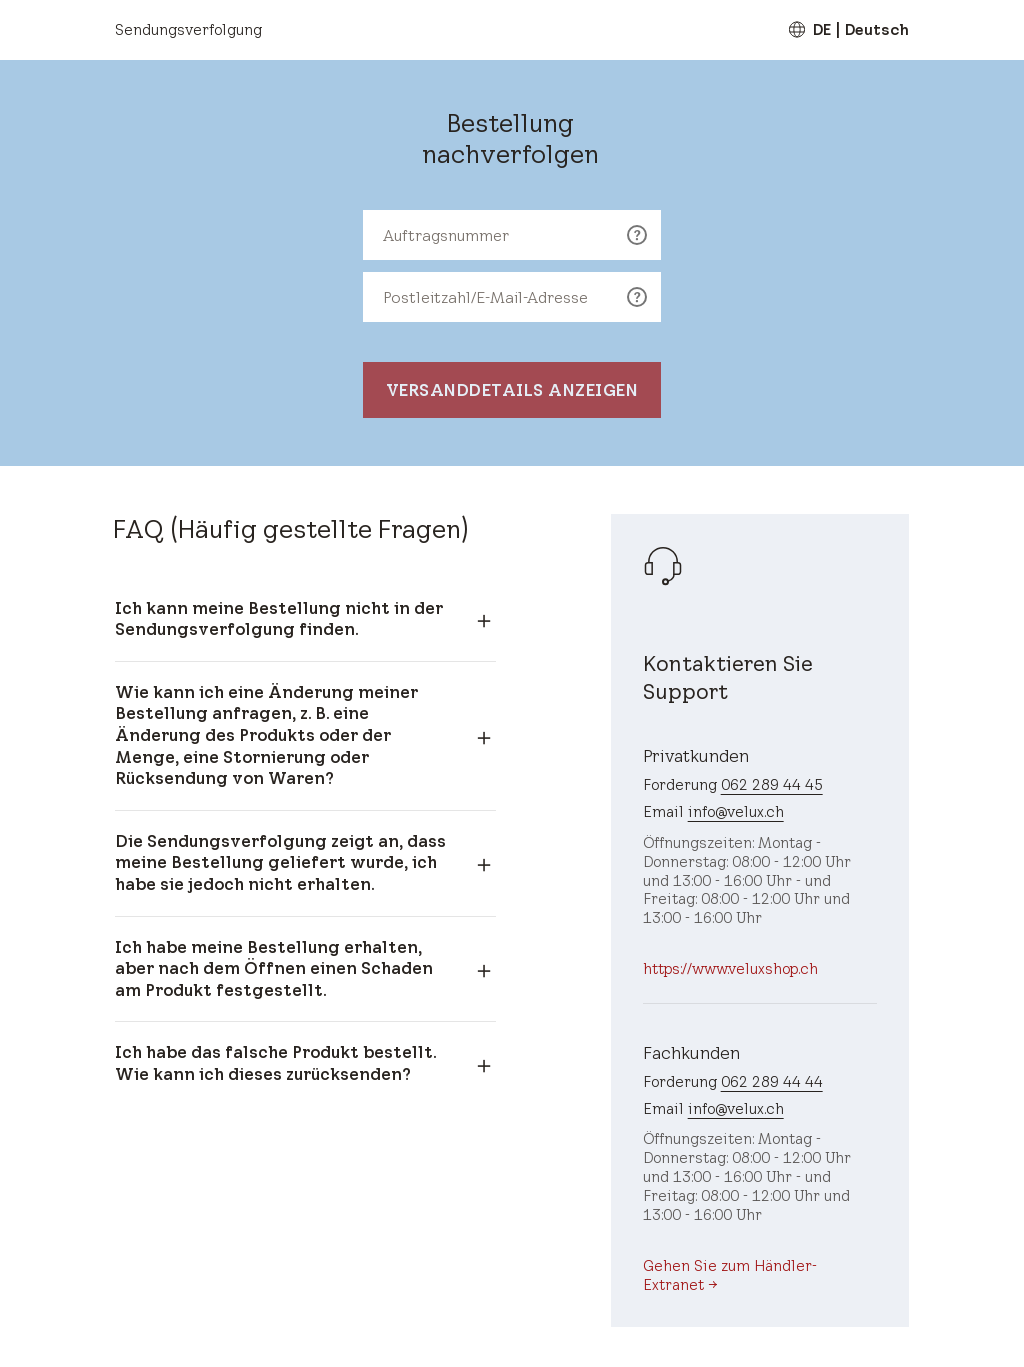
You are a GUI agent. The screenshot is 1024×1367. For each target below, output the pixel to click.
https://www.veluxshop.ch (730, 969)
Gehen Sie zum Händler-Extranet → (730, 1275)
